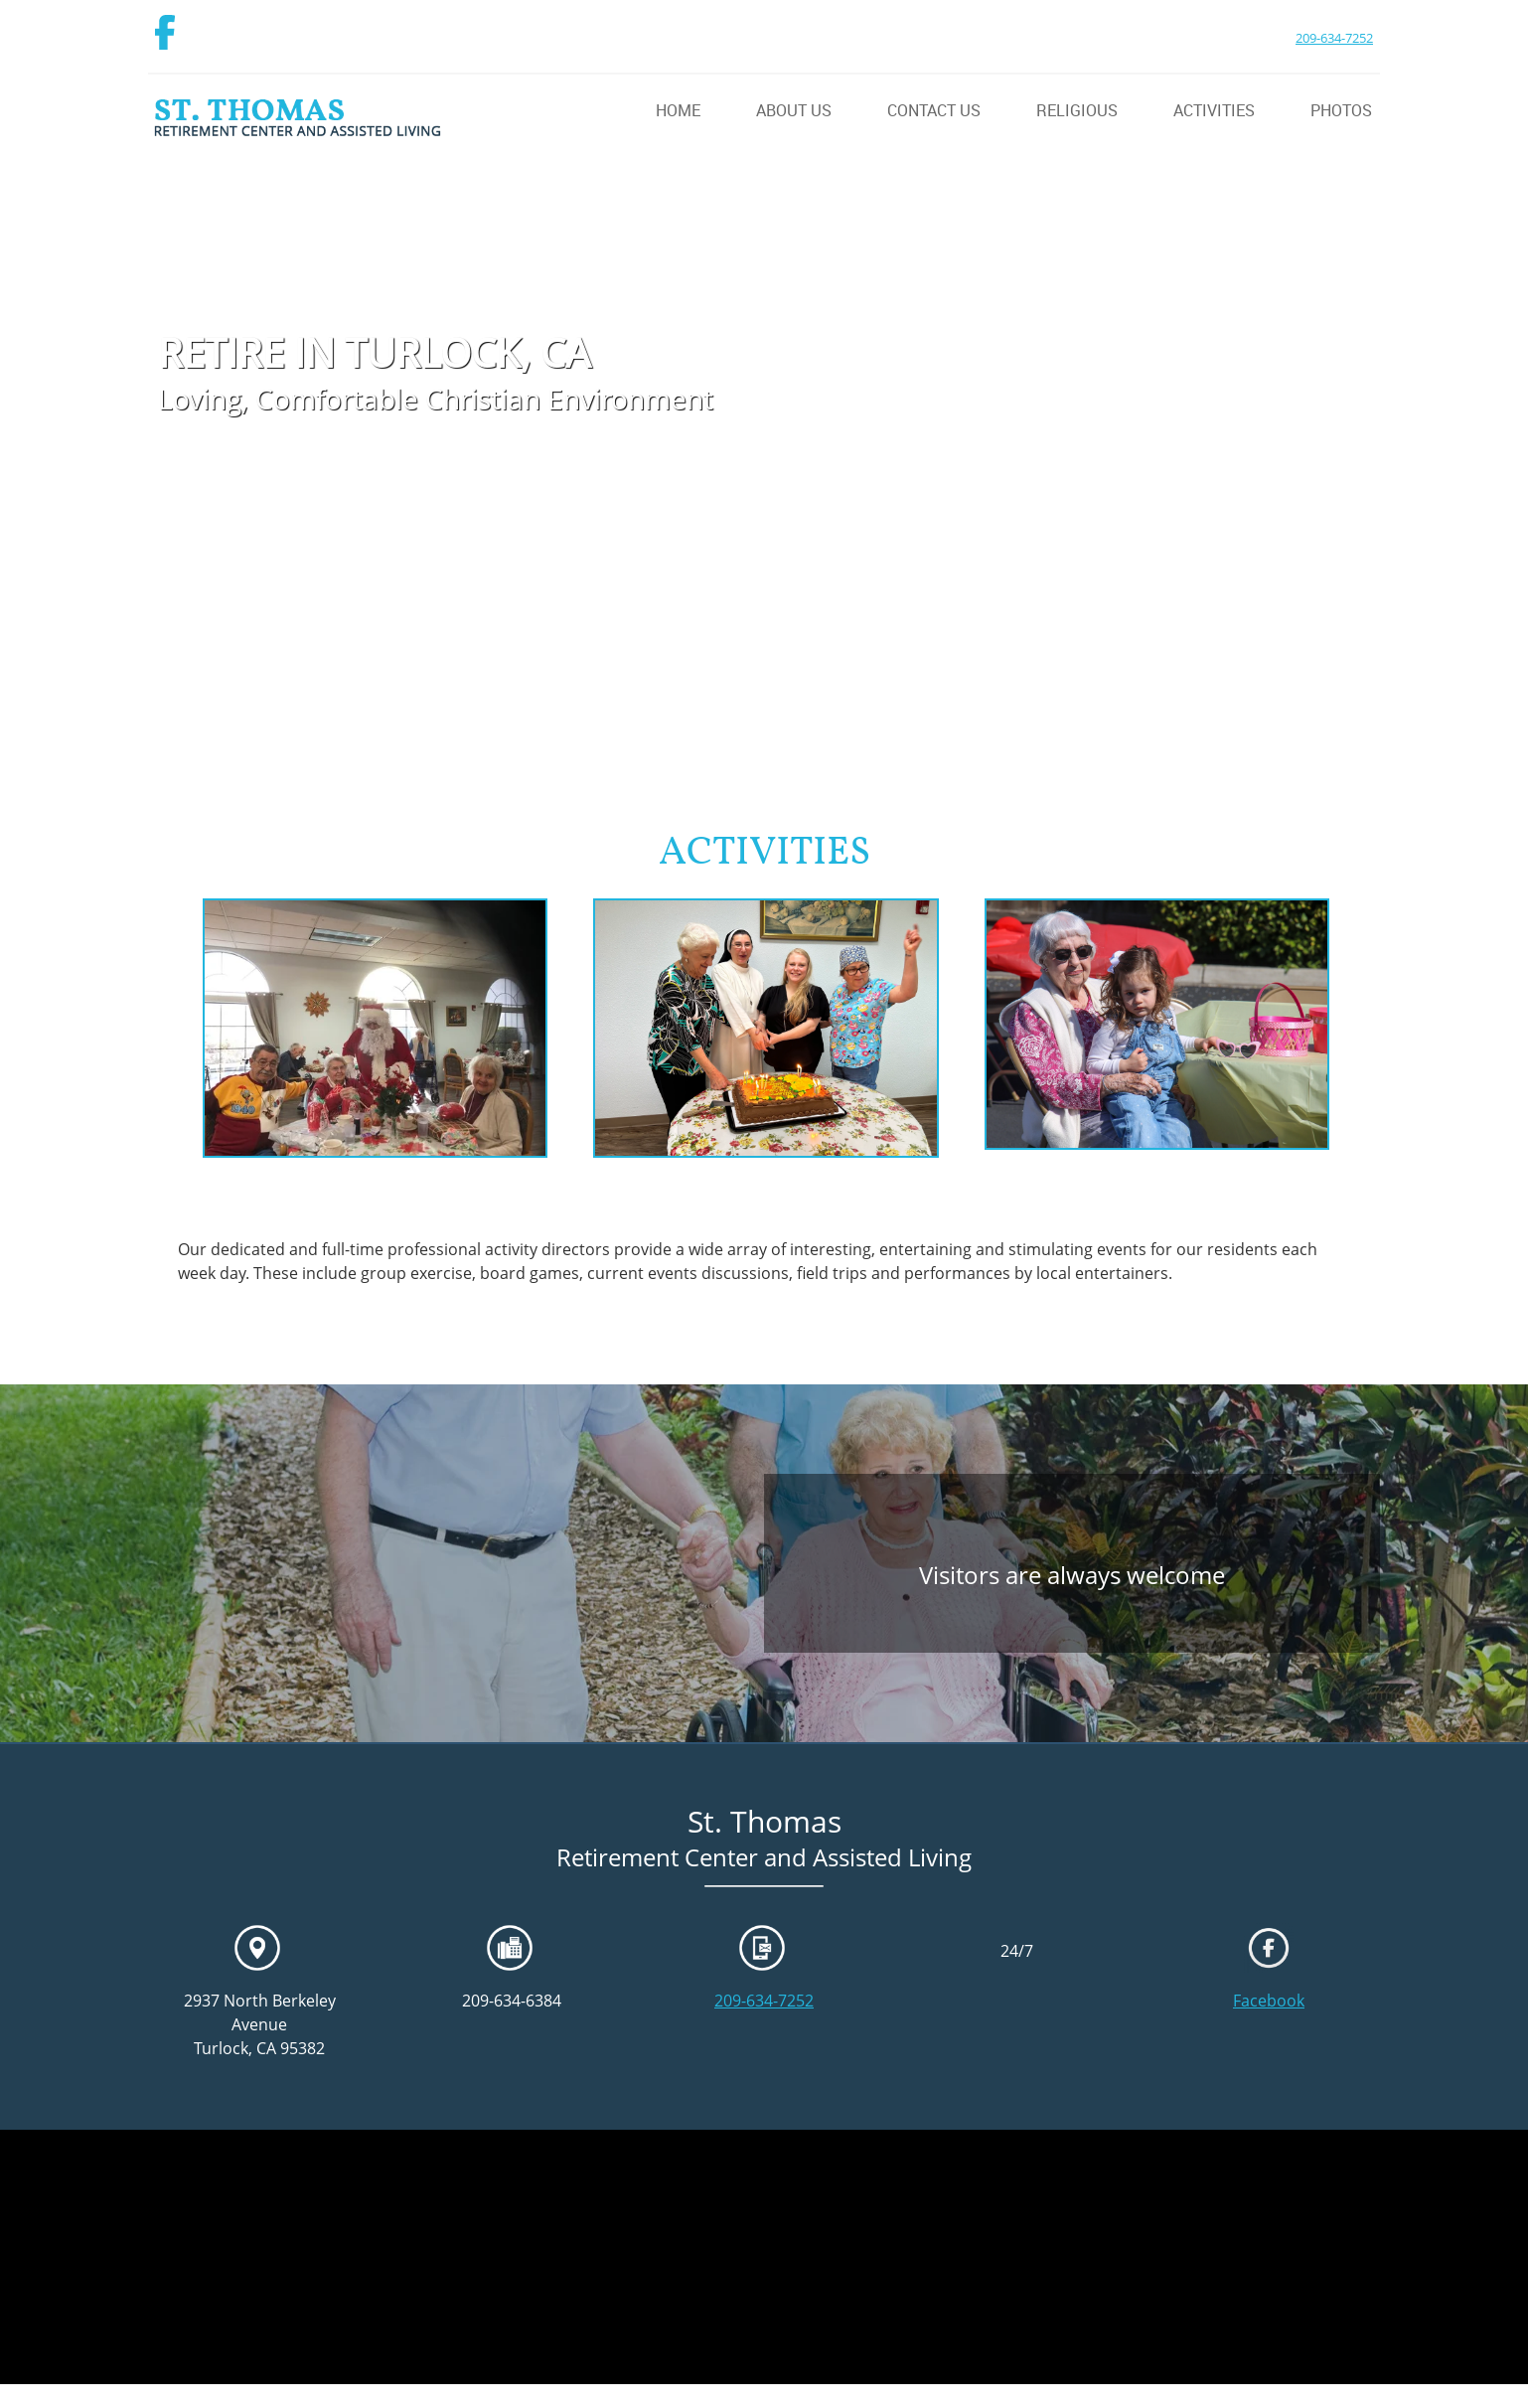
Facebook (1268, 2000)
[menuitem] (658, 112)
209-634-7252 (1334, 38)
